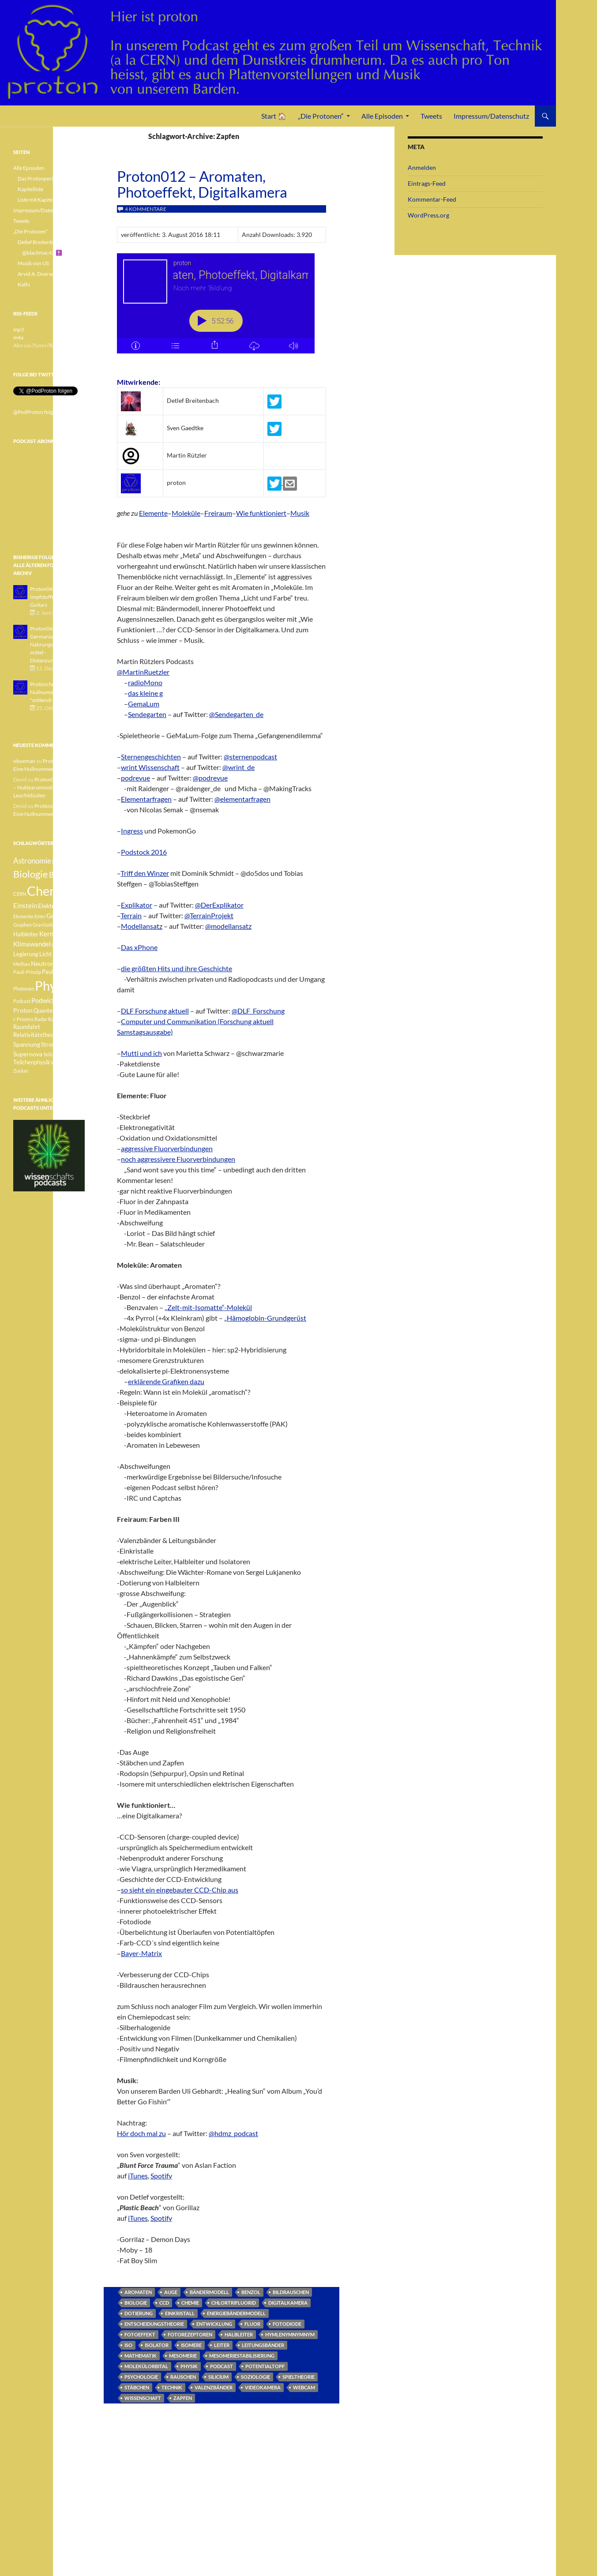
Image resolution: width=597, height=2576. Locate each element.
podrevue (135, 778)
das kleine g (145, 693)
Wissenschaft (142, 2398)
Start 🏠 (273, 116)
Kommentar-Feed (432, 199)
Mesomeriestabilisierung (241, 2355)
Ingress (132, 830)
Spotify (161, 2175)
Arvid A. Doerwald (39, 273)
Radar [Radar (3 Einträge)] (40, 1019)
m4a (18, 337)
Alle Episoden (382, 116)
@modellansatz (228, 926)
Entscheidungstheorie (154, 2324)
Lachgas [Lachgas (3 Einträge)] (60, 944)
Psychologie (141, 2377)
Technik (171, 2387)
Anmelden (422, 167)
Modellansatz (141, 926)
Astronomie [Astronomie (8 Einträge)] (32, 860)
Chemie (190, 2303)
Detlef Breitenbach (39, 242)
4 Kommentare (145, 209)
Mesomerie (183, 2355)
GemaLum (143, 703)
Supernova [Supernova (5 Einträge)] (27, 1054)
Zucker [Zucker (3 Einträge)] (20, 1071)
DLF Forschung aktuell (155, 1010)
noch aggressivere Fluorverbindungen (178, 1159)
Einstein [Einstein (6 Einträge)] (25, 905)
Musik (299, 513)
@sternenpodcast (250, 756)
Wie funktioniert (261, 513)
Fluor (252, 2324)
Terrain (131, 915)
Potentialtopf (265, 2366)
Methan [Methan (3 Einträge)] (21, 964)
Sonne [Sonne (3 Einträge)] (68, 1035)
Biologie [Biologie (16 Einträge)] (30, 874)
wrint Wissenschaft (150, 767)
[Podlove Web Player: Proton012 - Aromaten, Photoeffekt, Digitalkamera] (221, 308)
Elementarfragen (146, 799)
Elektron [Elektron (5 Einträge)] (49, 905)
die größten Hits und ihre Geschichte (176, 968)
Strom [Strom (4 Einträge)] (48, 1044)
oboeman (24, 761)
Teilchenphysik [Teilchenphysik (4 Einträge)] (31, 1062)
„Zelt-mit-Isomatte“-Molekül (208, 1307)
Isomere (191, 2345)
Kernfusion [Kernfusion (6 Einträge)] (55, 934)
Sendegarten (147, 714)
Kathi (24, 284)
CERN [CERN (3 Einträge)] (19, 894)
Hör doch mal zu (141, 2133)
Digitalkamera (288, 2303)
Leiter (221, 2345)
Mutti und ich (141, 1053)
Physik (189, 2366)
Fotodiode (287, 2324)
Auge (170, 2292)
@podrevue (210, 778)
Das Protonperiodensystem (49, 178)
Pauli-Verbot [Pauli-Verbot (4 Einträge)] (57, 972)
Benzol (250, 2292)
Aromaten (138, 2292)
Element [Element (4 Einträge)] (72, 906)
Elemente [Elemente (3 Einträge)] (23, 916)
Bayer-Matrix (141, 1953)
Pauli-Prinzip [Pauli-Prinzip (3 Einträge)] (27, 972)
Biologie (135, 2303)
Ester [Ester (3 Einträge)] (39, 916)
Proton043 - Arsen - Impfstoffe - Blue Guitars (52, 597)
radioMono (145, 682)
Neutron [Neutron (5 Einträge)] (42, 963)
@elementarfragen (242, 799)
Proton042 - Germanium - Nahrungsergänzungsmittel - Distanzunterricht (55, 644)
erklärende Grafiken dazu (166, 1381)
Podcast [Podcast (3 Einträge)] (21, 1001)
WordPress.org (428, 215)
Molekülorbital (146, 2366)
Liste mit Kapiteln (37, 199)
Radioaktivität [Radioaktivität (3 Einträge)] (63, 1019)
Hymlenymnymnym (290, 2334)
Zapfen (182, 2398)
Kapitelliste (30, 189)
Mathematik (140, 2355)
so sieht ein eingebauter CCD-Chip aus (179, 1889)
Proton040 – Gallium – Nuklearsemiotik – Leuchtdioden (48, 787)
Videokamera (263, 2387)
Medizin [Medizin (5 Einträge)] (64, 954)
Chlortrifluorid (233, 2303)
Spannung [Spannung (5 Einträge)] (26, 1044)
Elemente (153, 513)
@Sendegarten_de (236, 714)
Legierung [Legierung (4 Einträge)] (25, 954)
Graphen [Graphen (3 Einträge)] (22, 925)
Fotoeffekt (139, 2334)
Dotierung (138, 2313)
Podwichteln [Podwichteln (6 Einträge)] (49, 1000)
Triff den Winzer (144, 873)
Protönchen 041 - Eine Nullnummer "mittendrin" (56, 692)
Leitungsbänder (263, 2345)
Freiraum (218, 513)
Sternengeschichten (151, 756)
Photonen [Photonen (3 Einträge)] (23, 988)
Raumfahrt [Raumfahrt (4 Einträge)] (26, 1027)
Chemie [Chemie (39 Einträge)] (48, 890)
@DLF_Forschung (258, 1010)
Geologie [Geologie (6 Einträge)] (59, 916)
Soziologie (255, 2377)
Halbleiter (239, 2334)
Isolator (157, 2345)
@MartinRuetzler (143, 672)
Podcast (221, 2366)
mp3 (18, 329)
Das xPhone (139, 947)
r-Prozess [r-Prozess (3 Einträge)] (23, 1019)
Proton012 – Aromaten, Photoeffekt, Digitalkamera (202, 184)
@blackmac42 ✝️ (42, 252)
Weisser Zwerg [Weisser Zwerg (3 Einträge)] (67, 1062)
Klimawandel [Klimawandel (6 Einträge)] (32, 944)
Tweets (431, 116)
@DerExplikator (219, 905)
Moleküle (186, 513)
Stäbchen (136, 2387)
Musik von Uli (33, 263)
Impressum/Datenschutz (491, 116)
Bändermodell (209, 2292)
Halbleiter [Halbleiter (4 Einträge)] (25, 934)
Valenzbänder (214, 2387)
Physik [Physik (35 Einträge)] (53, 985)
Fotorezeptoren (190, 2334)
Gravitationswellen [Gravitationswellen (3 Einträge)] (53, 925)
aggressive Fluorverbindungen (167, 1148)
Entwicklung (214, 2324)
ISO (128, 2345)
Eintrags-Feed (427, 183)
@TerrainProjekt (208, 915)
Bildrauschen (291, 2292)
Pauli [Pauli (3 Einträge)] (60, 964)
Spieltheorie (298, 2377)
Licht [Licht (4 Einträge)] (45, 954)
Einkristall (180, 2313)
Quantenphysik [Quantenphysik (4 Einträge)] (53, 1010)
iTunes (138, 2175)
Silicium (218, 2377)
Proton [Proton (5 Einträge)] (23, 1010)
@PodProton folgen (36, 412)
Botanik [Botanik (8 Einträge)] (61, 874)
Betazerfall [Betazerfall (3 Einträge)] (64, 861)
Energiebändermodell (236, 2313)
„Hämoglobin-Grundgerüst (265, 1318)
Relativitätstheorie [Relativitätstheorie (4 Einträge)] (36, 1035)
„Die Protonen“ (321, 116)
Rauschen (183, 2377)
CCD (164, 2303)
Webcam (304, 2387)
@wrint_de (238, 767)
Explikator (136, 905)
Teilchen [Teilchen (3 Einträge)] (52, 1054)
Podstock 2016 (144, 852)
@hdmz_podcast (233, 2133)
